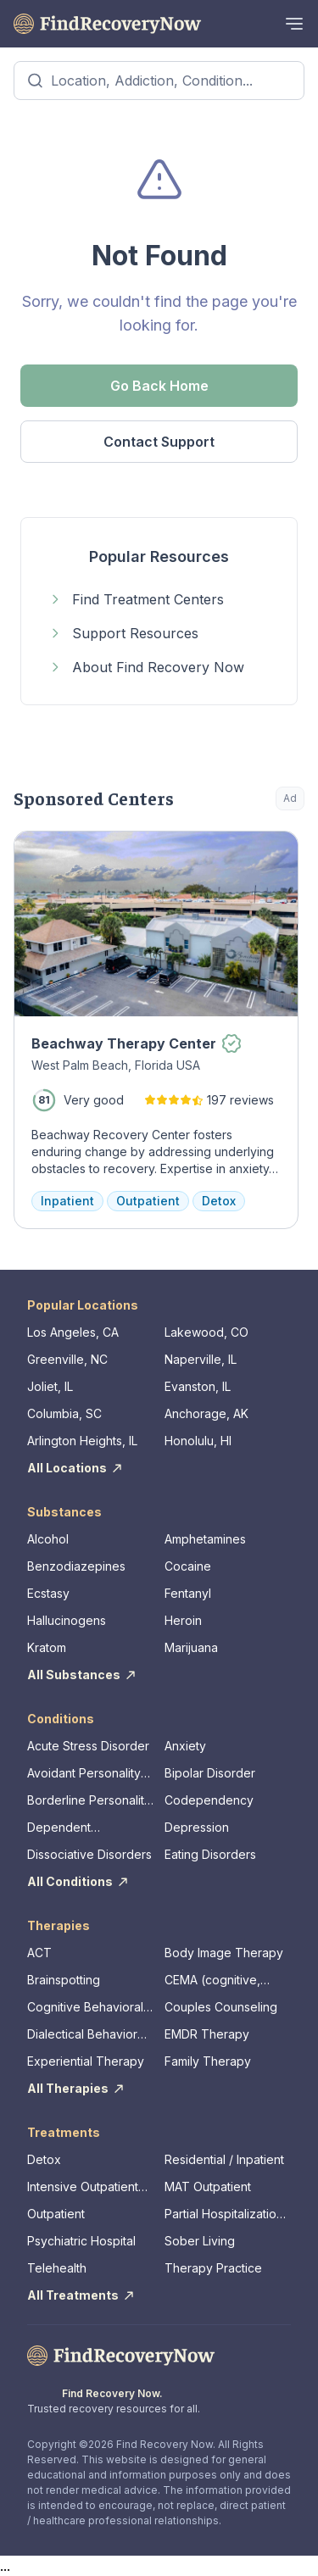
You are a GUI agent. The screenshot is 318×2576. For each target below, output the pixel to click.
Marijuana (191, 1647)
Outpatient (56, 2213)
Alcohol (48, 1539)
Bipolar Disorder (210, 1773)
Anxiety (185, 1746)
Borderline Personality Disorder (89, 1801)
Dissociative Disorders (89, 1854)
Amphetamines (205, 1539)
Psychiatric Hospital (81, 2241)
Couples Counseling (221, 2007)
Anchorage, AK (206, 1413)
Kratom (46, 1647)
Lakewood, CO (206, 1332)
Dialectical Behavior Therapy (82, 2035)
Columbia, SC (64, 1413)
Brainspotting (63, 1979)
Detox (44, 2159)
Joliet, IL (50, 1386)
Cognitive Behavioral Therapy (85, 2008)
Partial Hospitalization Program (224, 2214)
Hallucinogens (66, 1620)
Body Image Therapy (224, 1952)
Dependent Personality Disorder (84, 1828)
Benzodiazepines (76, 1566)
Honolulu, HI (198, 1440)
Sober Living (200, 2241)
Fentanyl (188, 1593)
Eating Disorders (210, 1854)
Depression (197, 1827)
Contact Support (159, 441)
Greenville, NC (67, 1359)
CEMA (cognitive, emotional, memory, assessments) (219, 1980)
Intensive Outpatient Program (82, 2187)
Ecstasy (48, 1593)
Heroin (183, 1620)
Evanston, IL (198, 1386)
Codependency (209, 1800)
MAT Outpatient (208, 2186)
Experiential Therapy (85, 2061)
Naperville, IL (201, 1359)
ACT (39, 1952)
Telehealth (56, 2268)
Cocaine (188, 1566)
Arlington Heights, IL (82, 1440)
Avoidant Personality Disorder (84, 1774)
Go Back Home (159, 385)
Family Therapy (208, 2061)
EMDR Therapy (207, 2034)
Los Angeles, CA (73, 1332)
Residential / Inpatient (224, 2159)
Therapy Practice (213, 2268)
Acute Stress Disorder (88, 1746)
